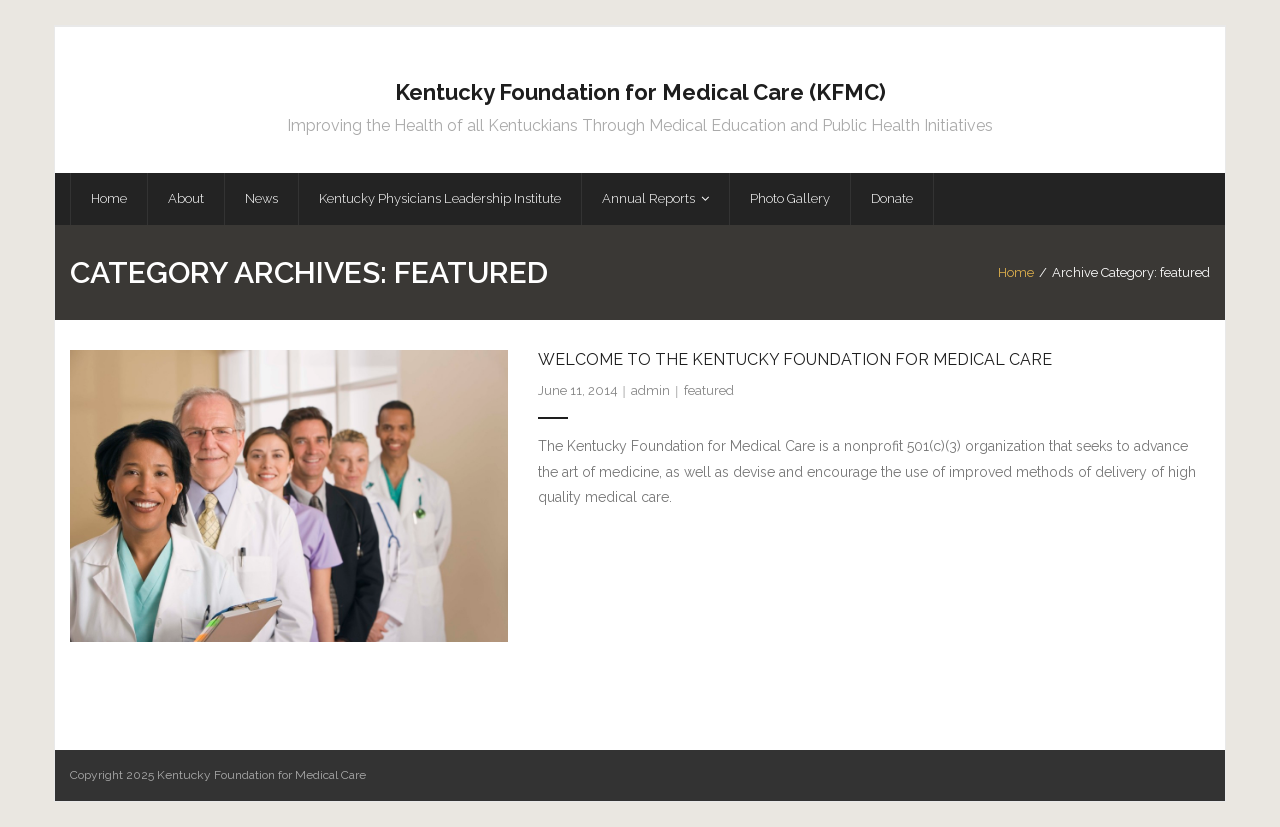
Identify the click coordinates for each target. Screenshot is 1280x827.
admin (650, 390)
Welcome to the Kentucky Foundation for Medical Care (795, 359)
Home (1016, 272)
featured (709, 390)
